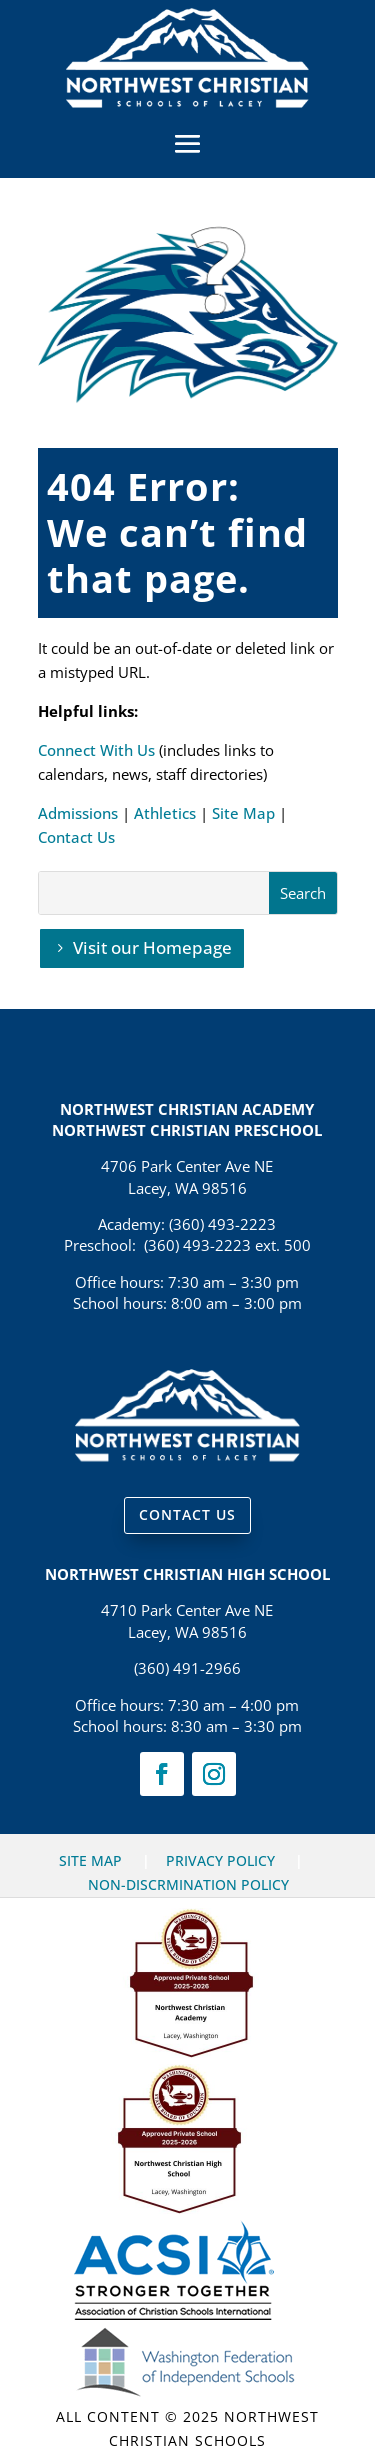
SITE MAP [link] (90, 1860)
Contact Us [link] (76, 837)
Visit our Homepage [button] (152, 947)
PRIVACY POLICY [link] (220, 1860)
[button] (188, 143)
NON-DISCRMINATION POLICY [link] (188, 1884)
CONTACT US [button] (187, 1514)
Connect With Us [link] (96, 750)
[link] (187, 102)
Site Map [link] (243, 813)
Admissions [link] (78, 813)
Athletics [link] (165, 813)
